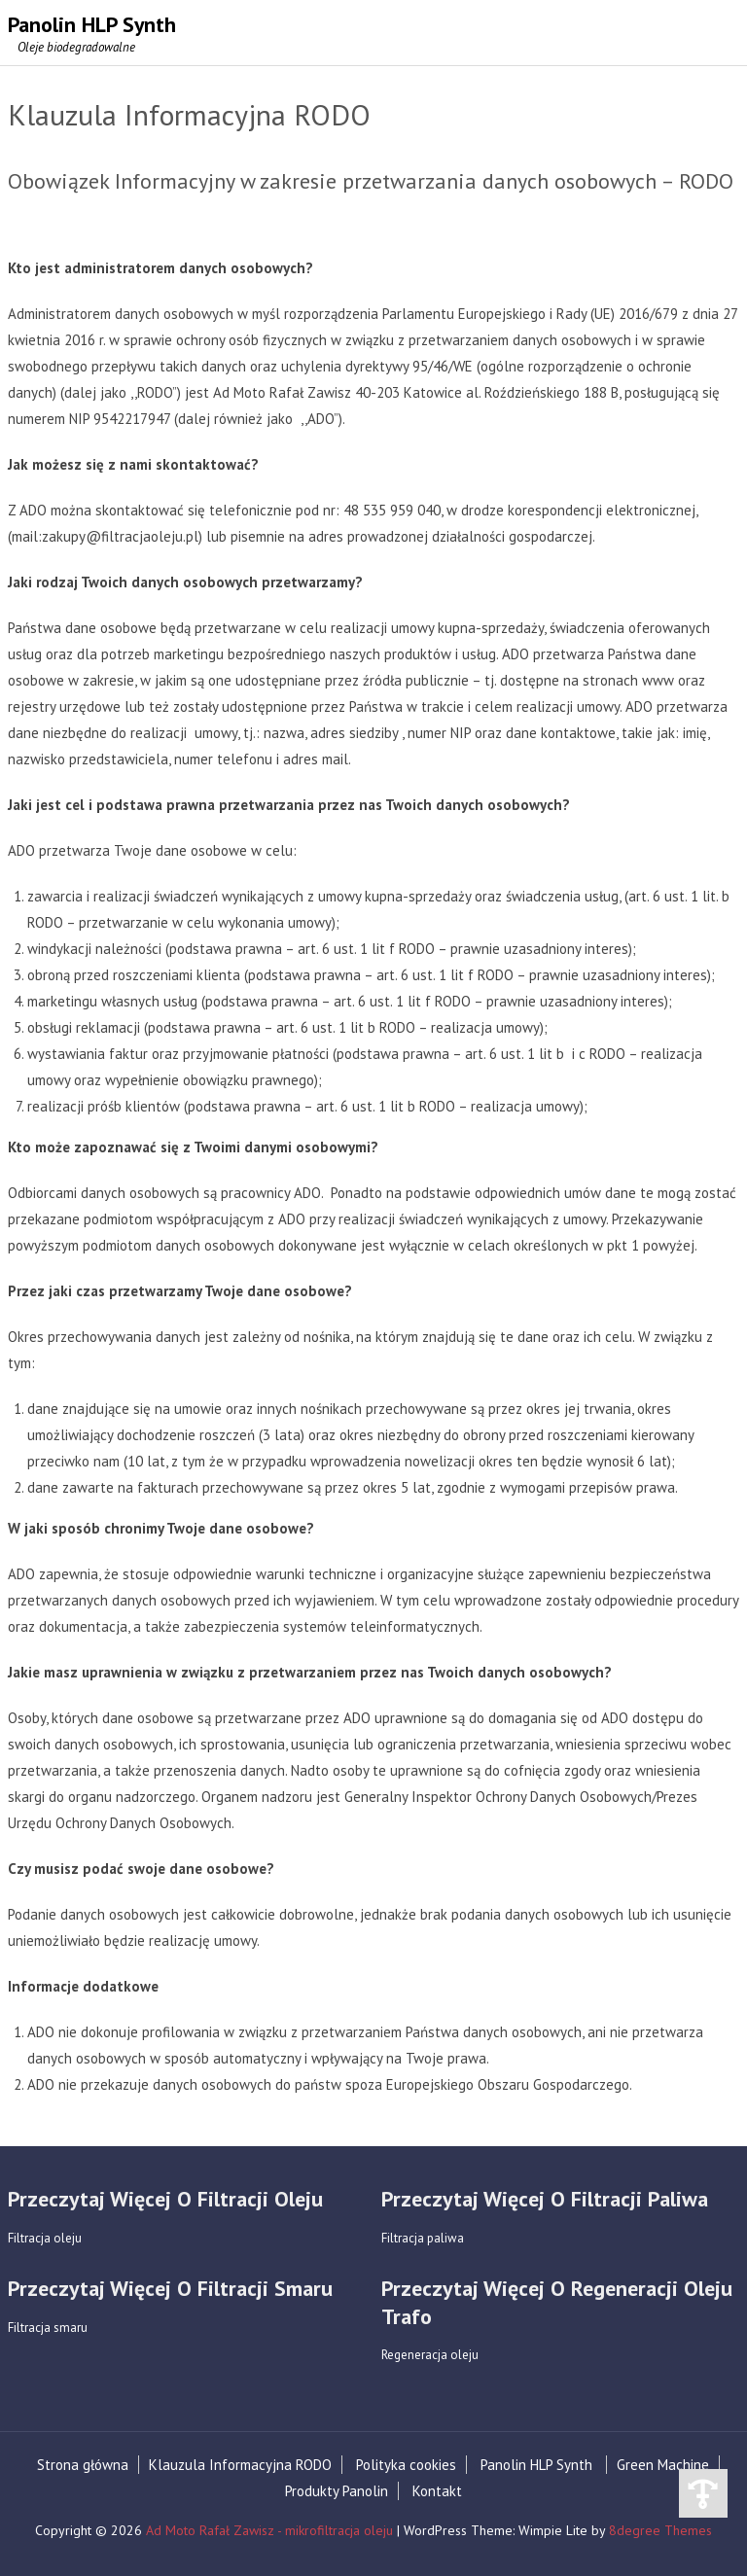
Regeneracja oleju (430, 2355)
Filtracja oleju (45, 2238)
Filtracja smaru (48, 2327)
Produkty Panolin (336, 2491)
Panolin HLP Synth (536, 2464)
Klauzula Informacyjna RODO (240, 2464)
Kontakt (437, 2491)
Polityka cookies (406, 2464)
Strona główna (82, 2464)
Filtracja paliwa (422, 2238)
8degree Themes (660, 2530)
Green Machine (663, 2464)
